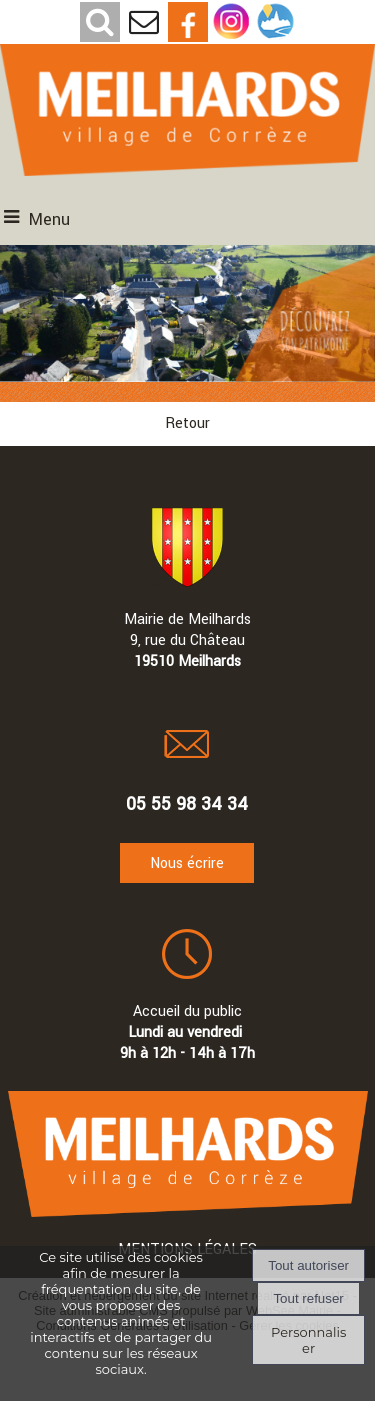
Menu (49, 219)
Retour (187, 423)
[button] (100, 22)
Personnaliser (308, 1340)
